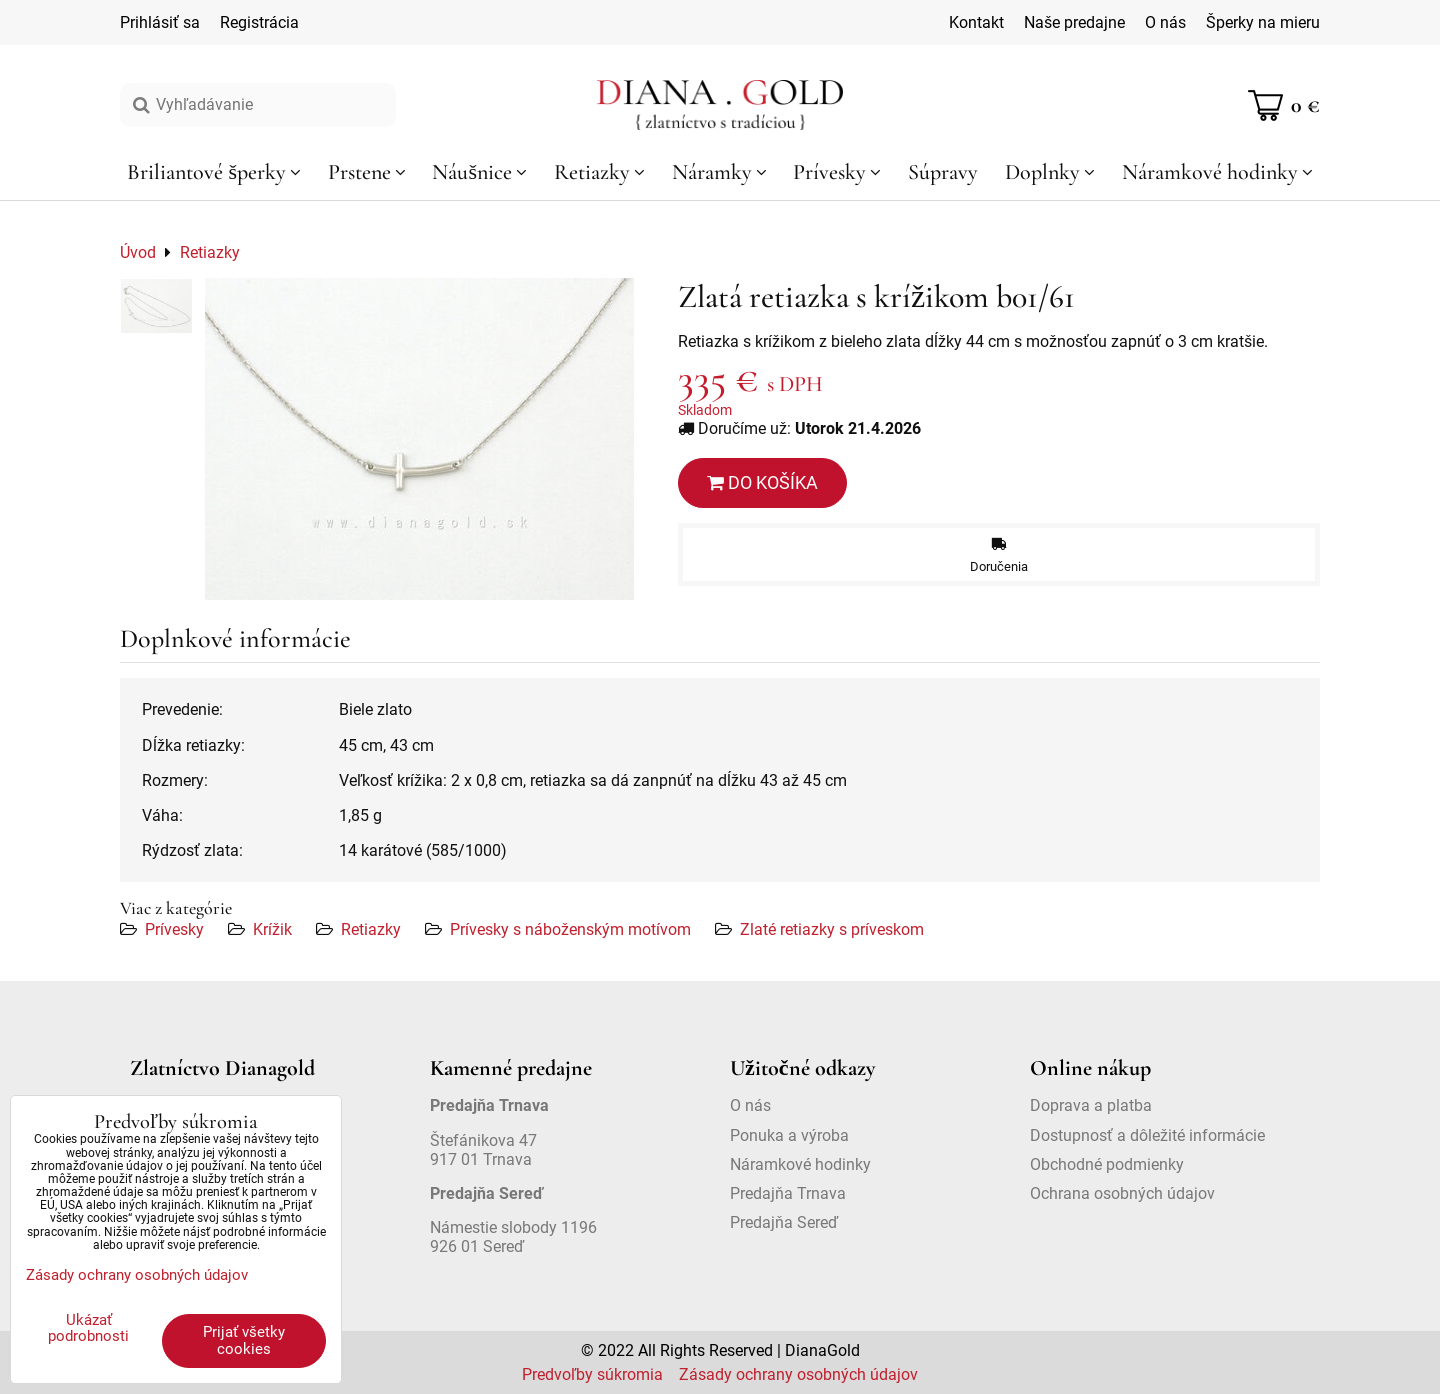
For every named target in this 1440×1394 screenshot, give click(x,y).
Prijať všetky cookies (244, 1340)
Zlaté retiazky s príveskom (832, 929)
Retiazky (371, 929)
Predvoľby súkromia (592, 1374)
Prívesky (174, 929)
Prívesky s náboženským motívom (570, 929)
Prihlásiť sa (160, 22)
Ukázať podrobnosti (88, 1328)
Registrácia (259, 22)
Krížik (272, 929)
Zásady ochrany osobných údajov (798, 1374)
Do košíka (762, 482)
